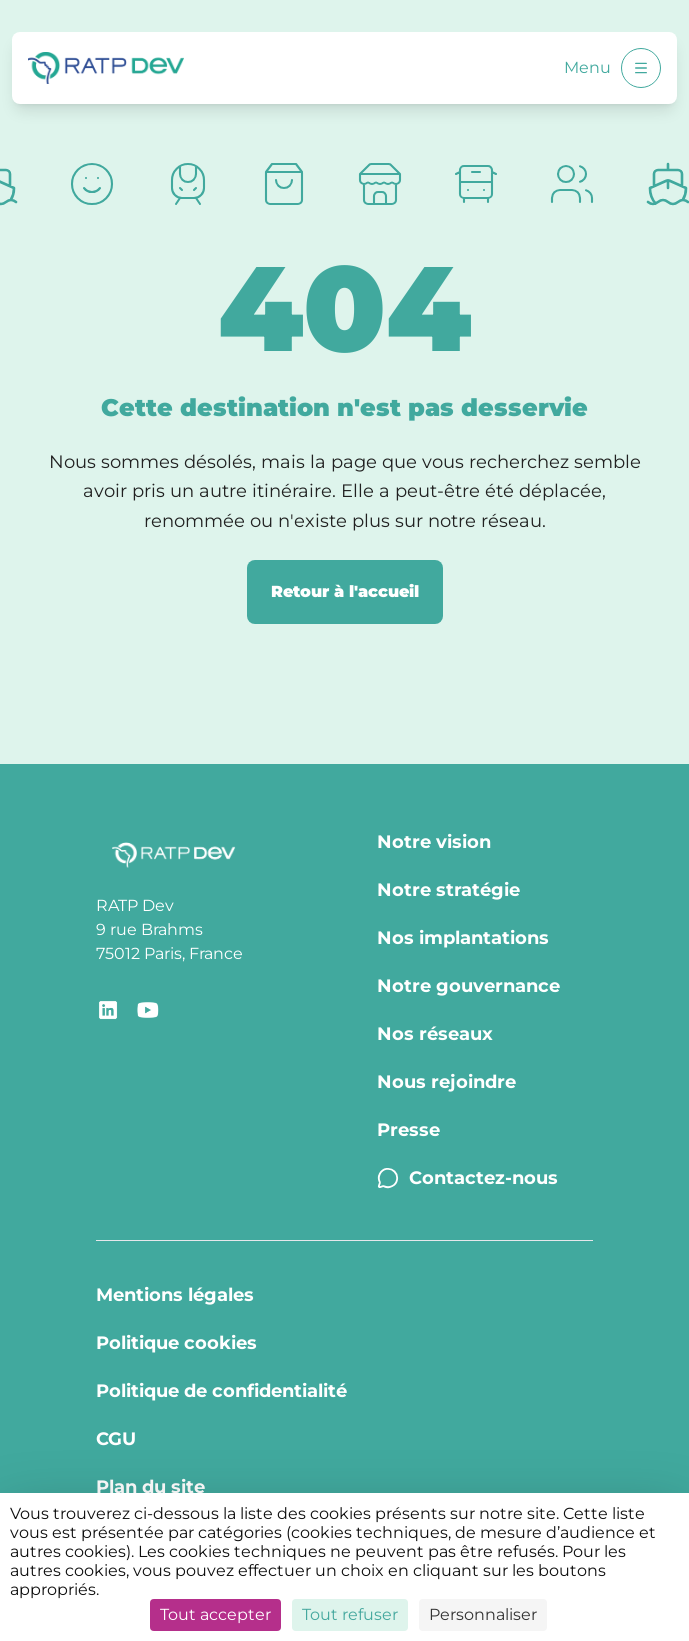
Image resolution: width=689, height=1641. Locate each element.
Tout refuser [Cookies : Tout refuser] (350, 1614)
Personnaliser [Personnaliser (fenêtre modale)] (483, 1614)
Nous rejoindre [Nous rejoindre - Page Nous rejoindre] (446, 1082)
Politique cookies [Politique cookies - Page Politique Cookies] (176, 1343)
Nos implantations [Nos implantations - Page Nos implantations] (463, 938)
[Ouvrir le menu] (641, 68)
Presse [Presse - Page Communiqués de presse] (408, 1130)
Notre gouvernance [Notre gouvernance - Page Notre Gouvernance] (468, 986)
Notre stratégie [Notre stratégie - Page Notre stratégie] (448, 890)
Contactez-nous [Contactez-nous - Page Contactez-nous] (467, 1178)
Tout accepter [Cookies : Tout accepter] (215, 1614)
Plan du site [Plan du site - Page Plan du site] (150, 1487)
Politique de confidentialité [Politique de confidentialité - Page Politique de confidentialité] (221, 1391)
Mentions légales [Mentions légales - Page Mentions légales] (175, 1295)
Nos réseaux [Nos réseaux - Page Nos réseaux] (435, 1034)
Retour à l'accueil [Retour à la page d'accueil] (345, 591)
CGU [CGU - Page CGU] (116, 1439)
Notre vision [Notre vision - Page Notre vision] (434, 842)
